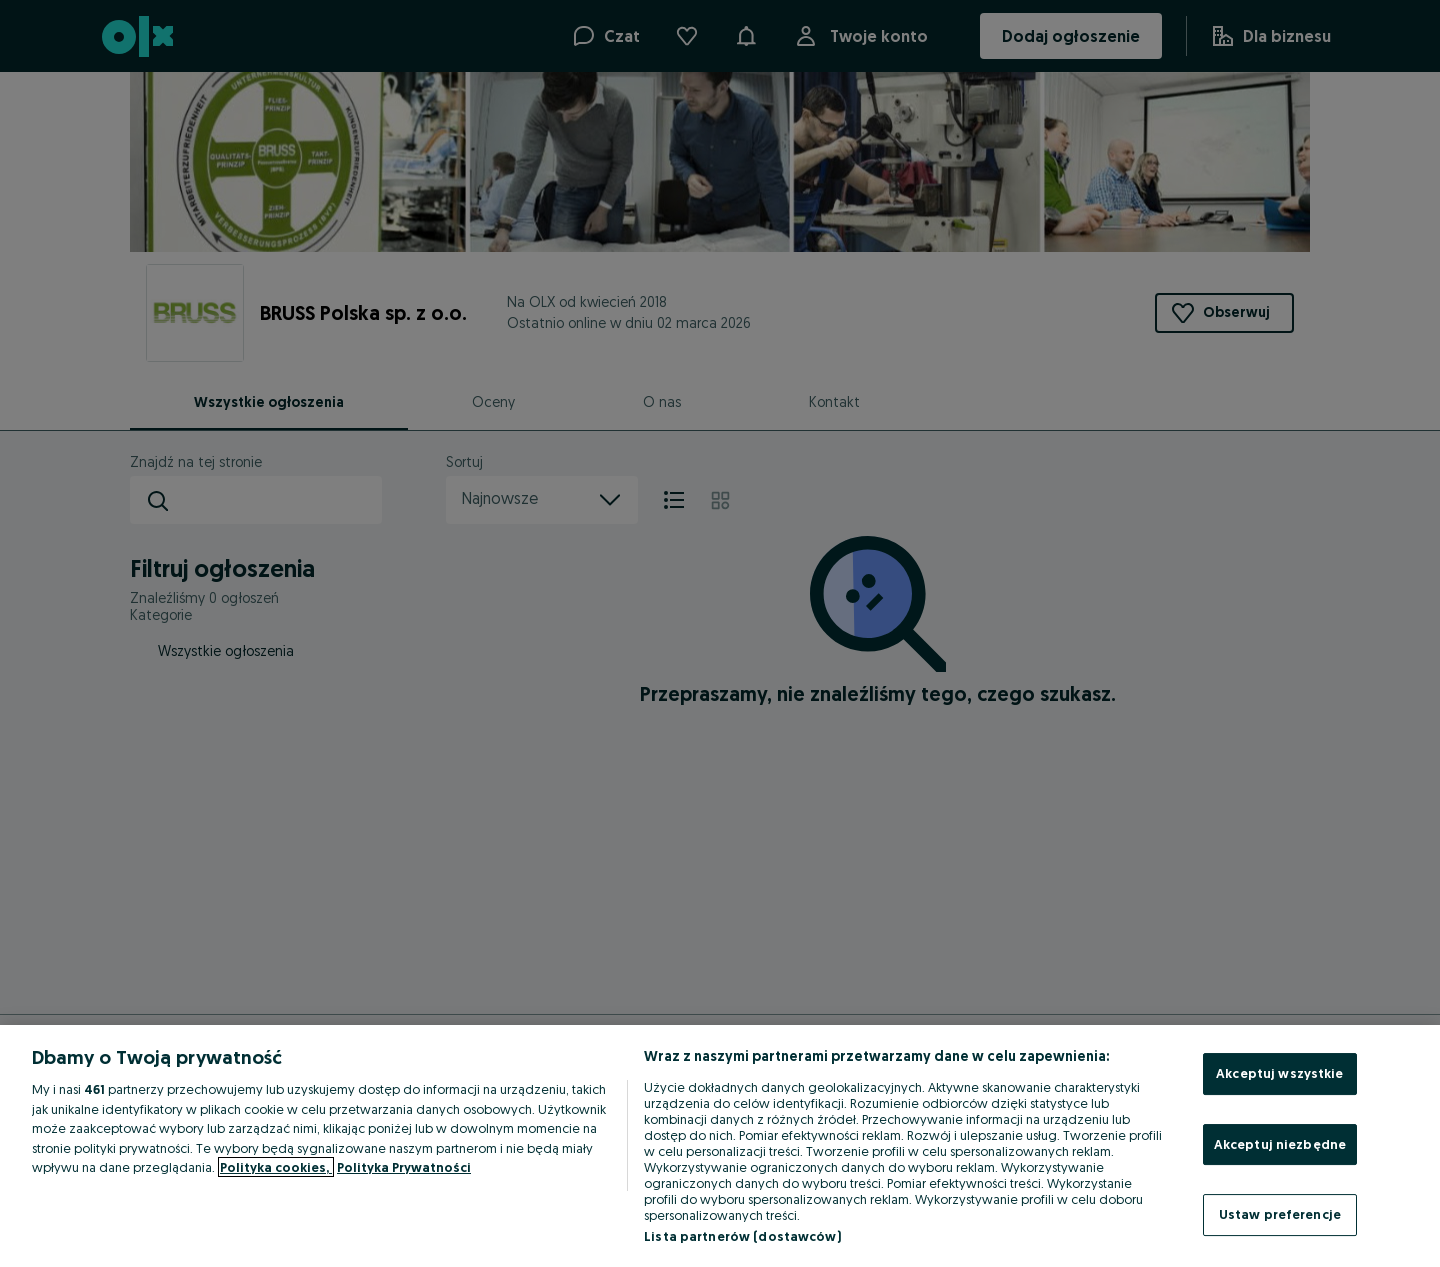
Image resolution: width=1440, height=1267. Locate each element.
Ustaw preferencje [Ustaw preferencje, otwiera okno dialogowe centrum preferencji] (1280, 1214)
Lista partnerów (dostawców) (742, 1236)
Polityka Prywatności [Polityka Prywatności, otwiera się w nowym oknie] (404, 1167)
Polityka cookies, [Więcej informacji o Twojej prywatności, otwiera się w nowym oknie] (276, 1167)
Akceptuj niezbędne (1280, 1144)
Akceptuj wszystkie (1279, 1073)
